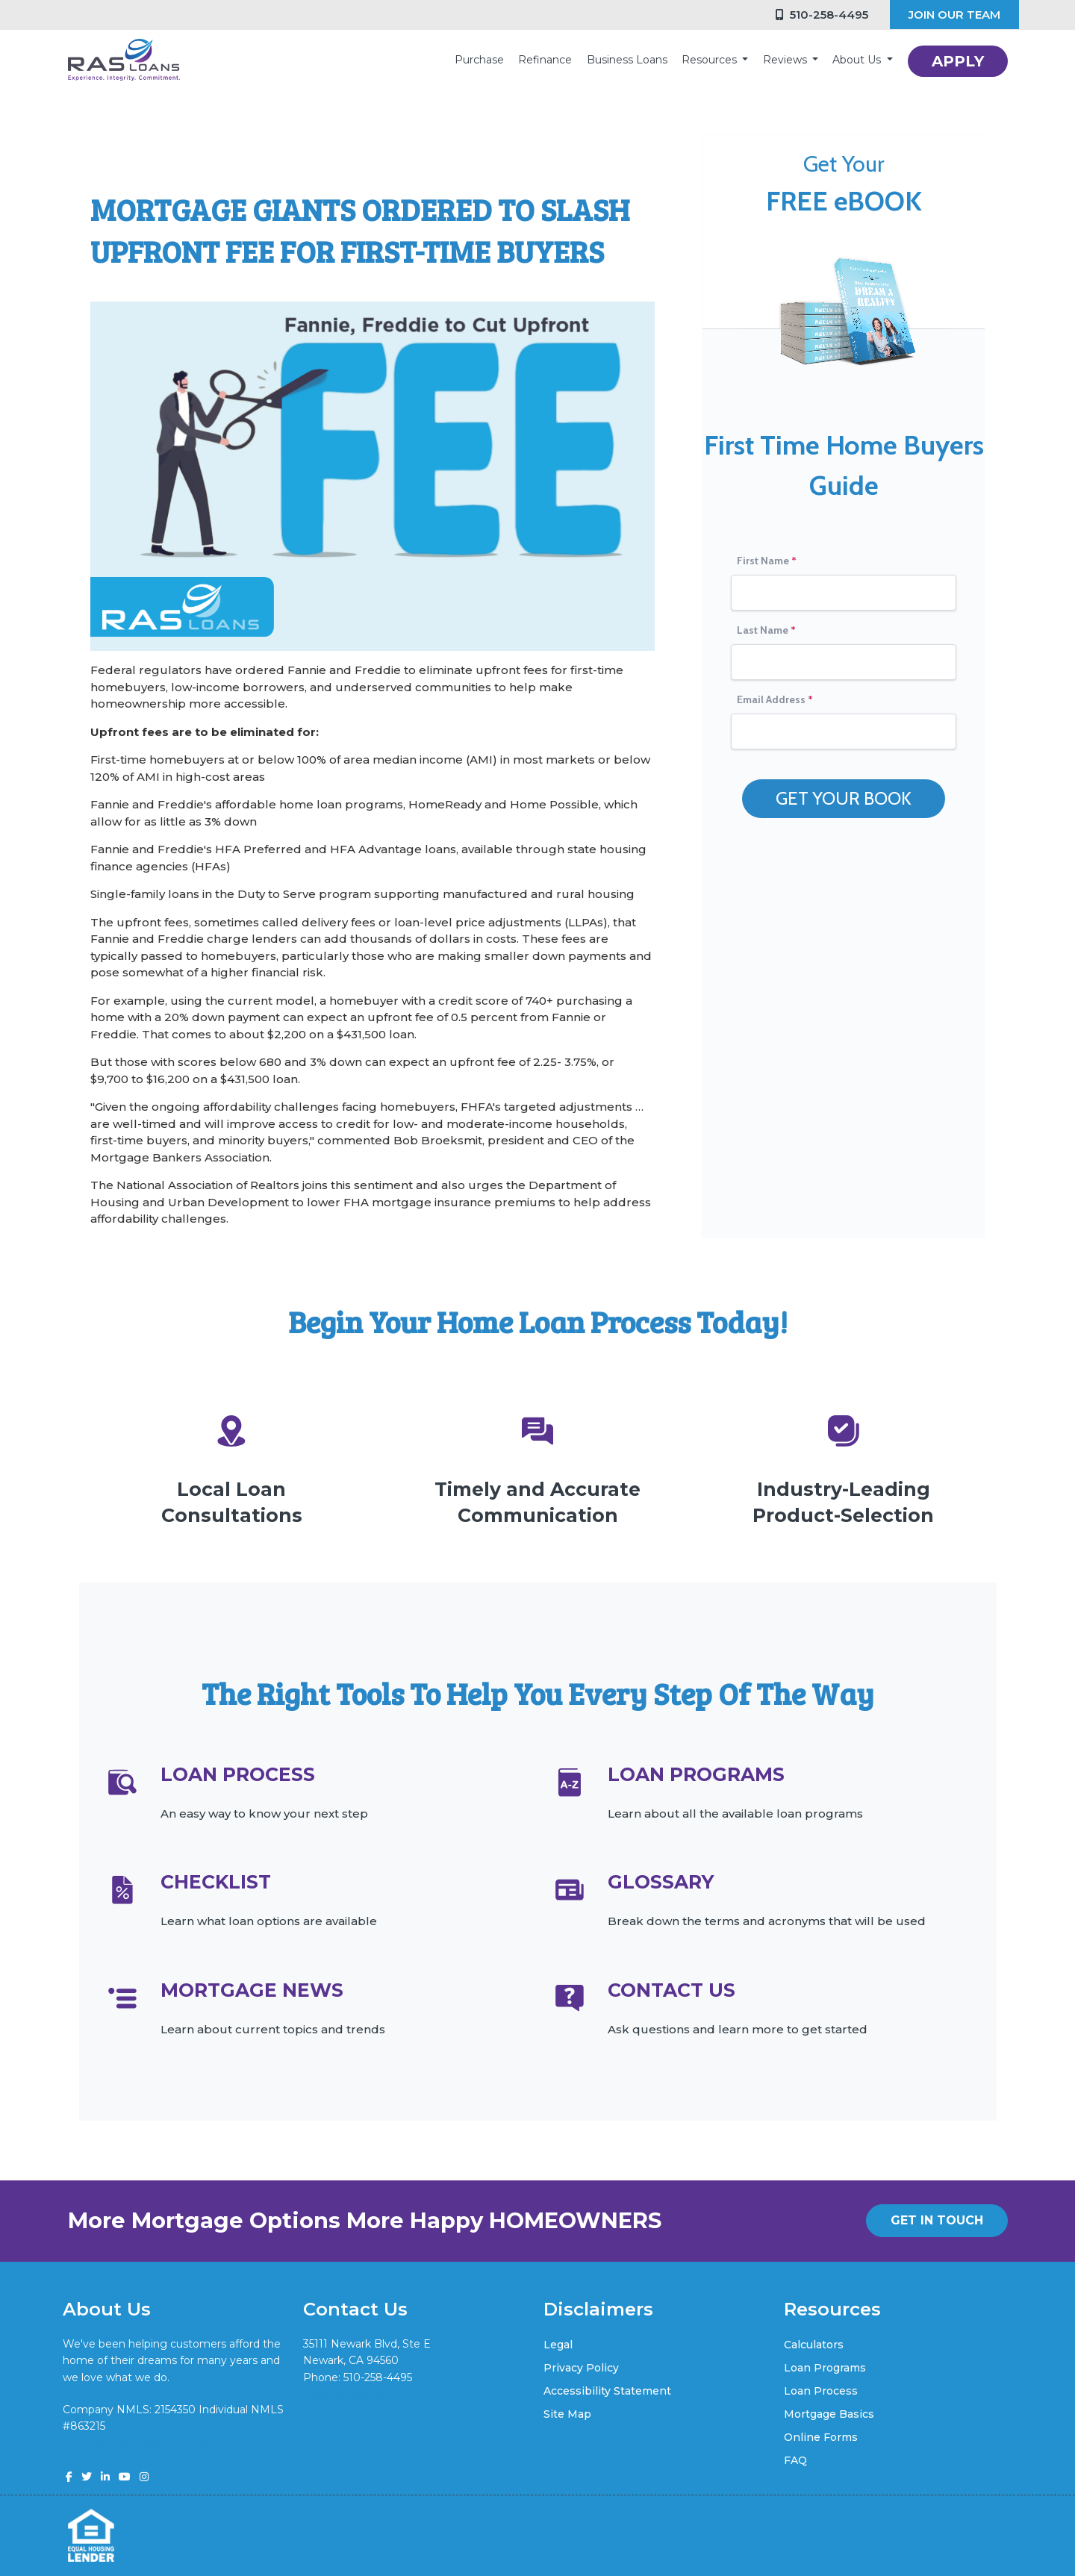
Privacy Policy (581, 2367)
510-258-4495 (822, 14)
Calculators (814, 2344)
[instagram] (144, 2476)
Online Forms (821, 2437)
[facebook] (69, 2476)
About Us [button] (858, 59)
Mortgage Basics (829, 2414)
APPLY (958, 61)
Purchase (479, 59)
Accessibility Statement (607, 2391)
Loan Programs (825, 2367)
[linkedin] (105, 2476)
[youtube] (125, 2476)
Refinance (545, 59)
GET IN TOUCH (937, 2220)
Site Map (567, 2414)
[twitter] (86, 2476)
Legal (558, 2344)
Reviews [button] (786, 59)
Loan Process (821, 2391)
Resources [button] (711, 59)
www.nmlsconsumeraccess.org (144, 2443)
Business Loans (627, 59)
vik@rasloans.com (349, 2394)
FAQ (795, 2460)
